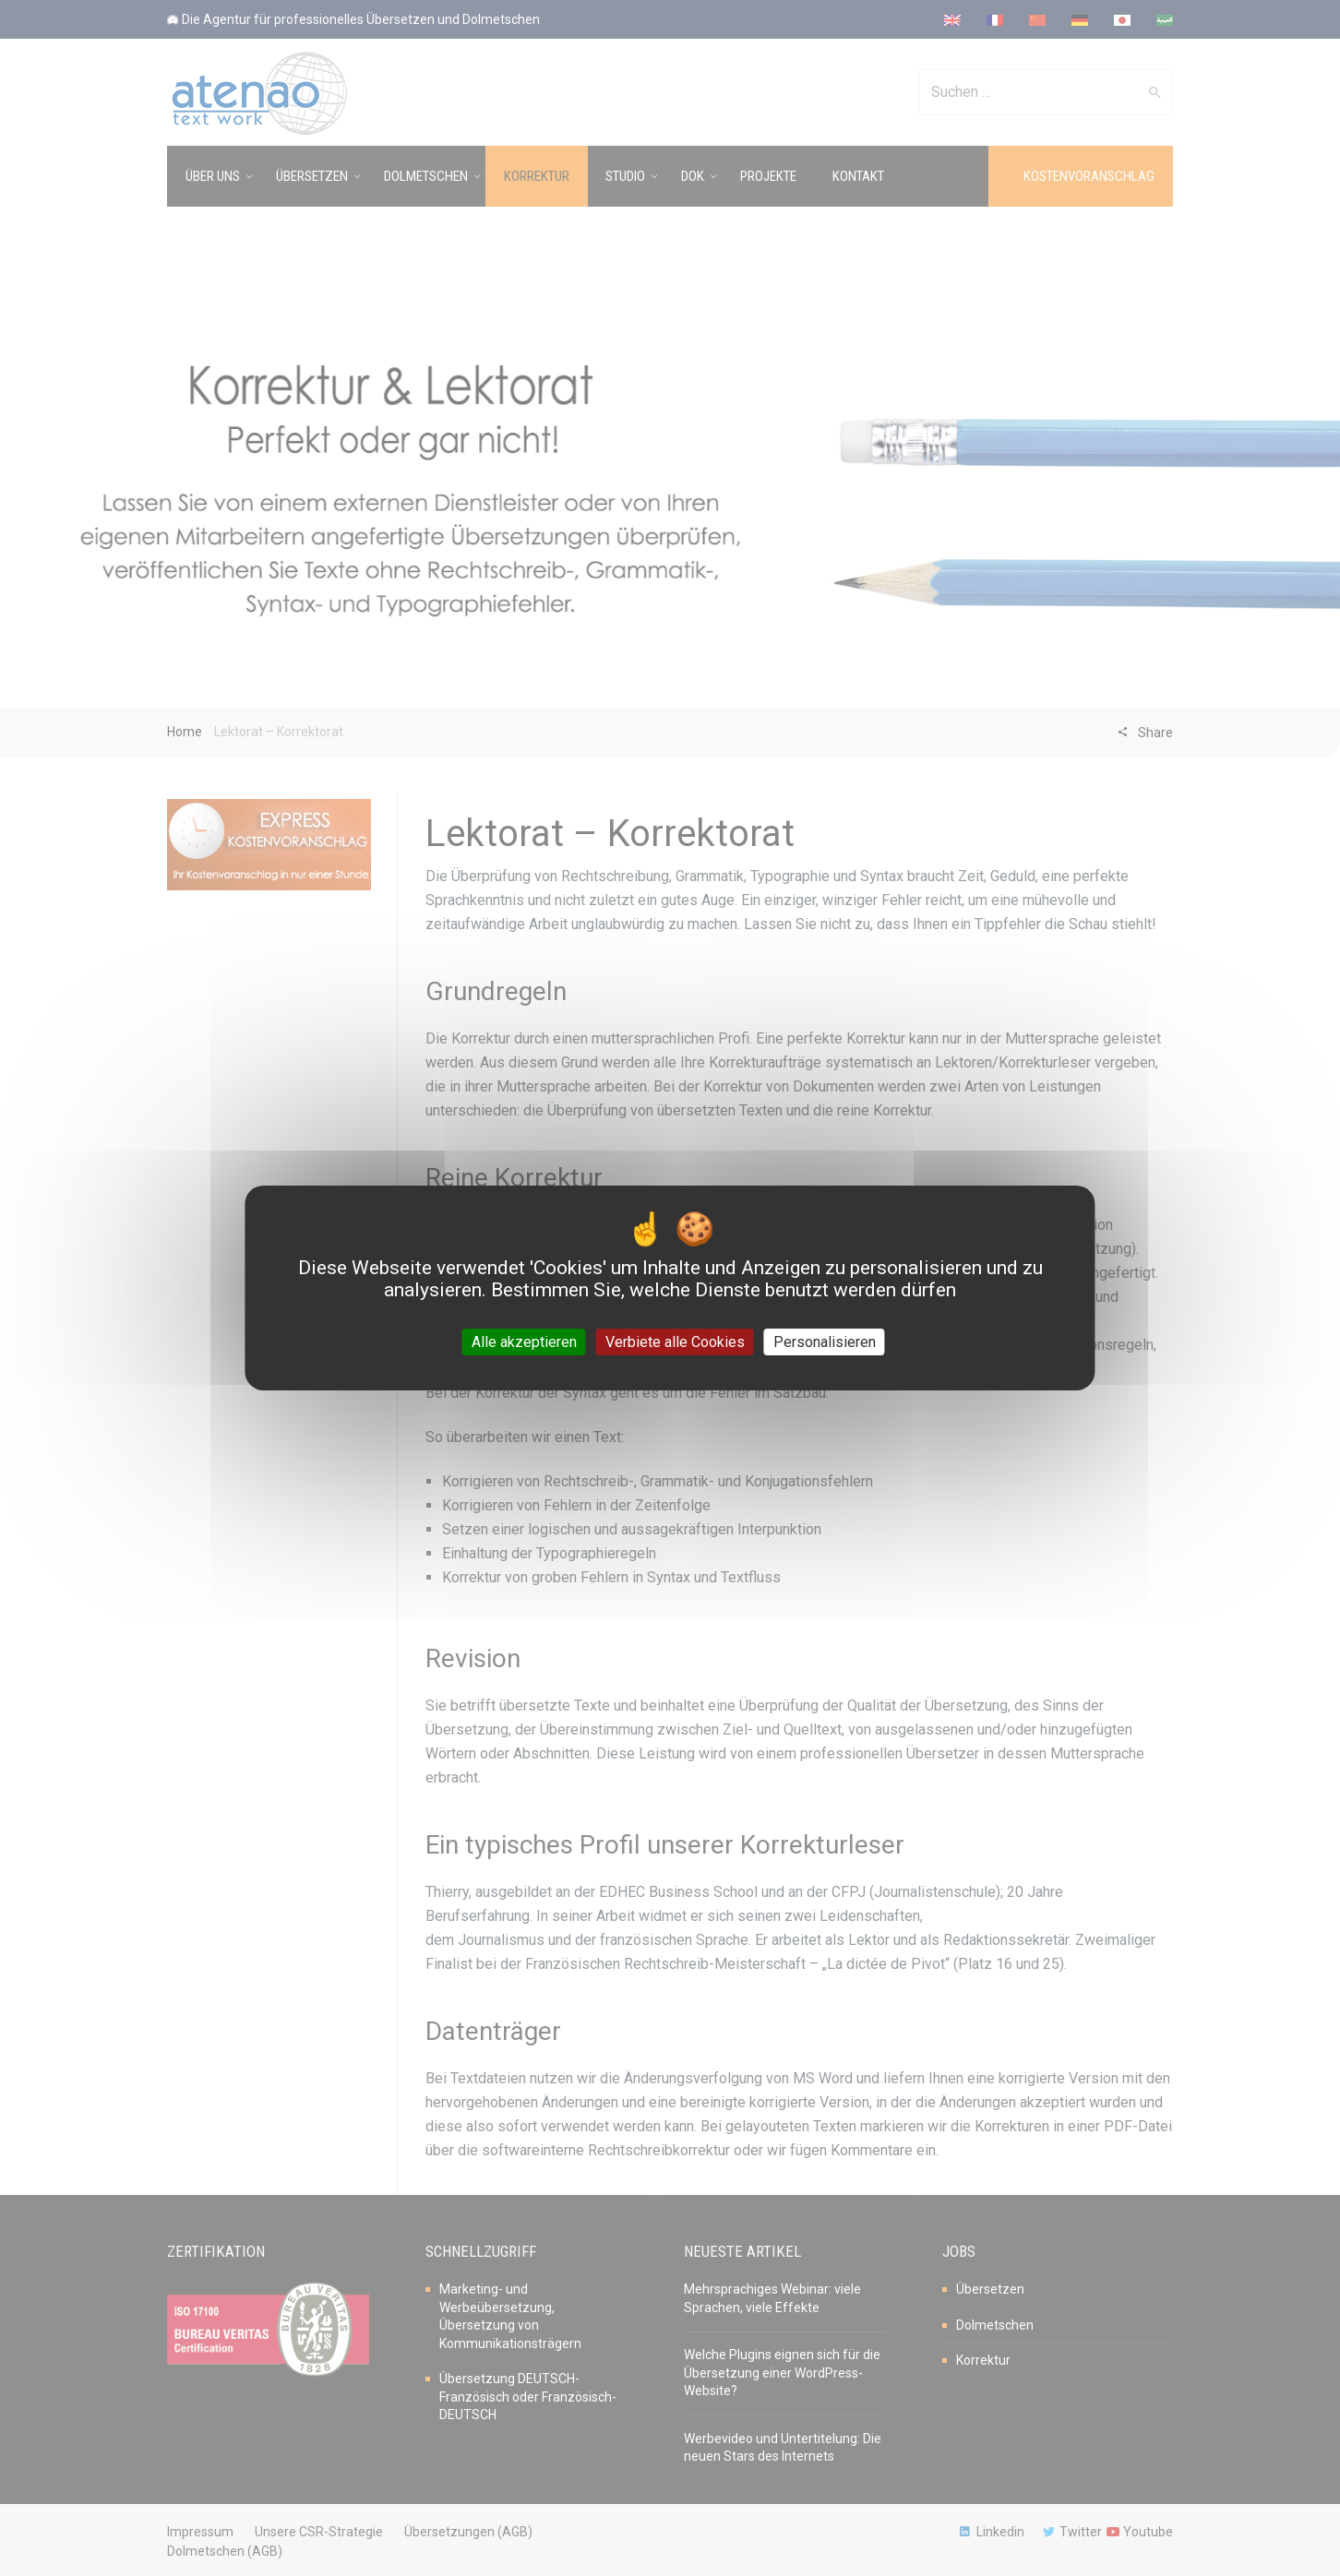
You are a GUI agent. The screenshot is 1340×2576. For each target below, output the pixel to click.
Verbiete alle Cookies (675, 1342)
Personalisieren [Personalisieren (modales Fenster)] (824, 1342)
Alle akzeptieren (524, 1342)
